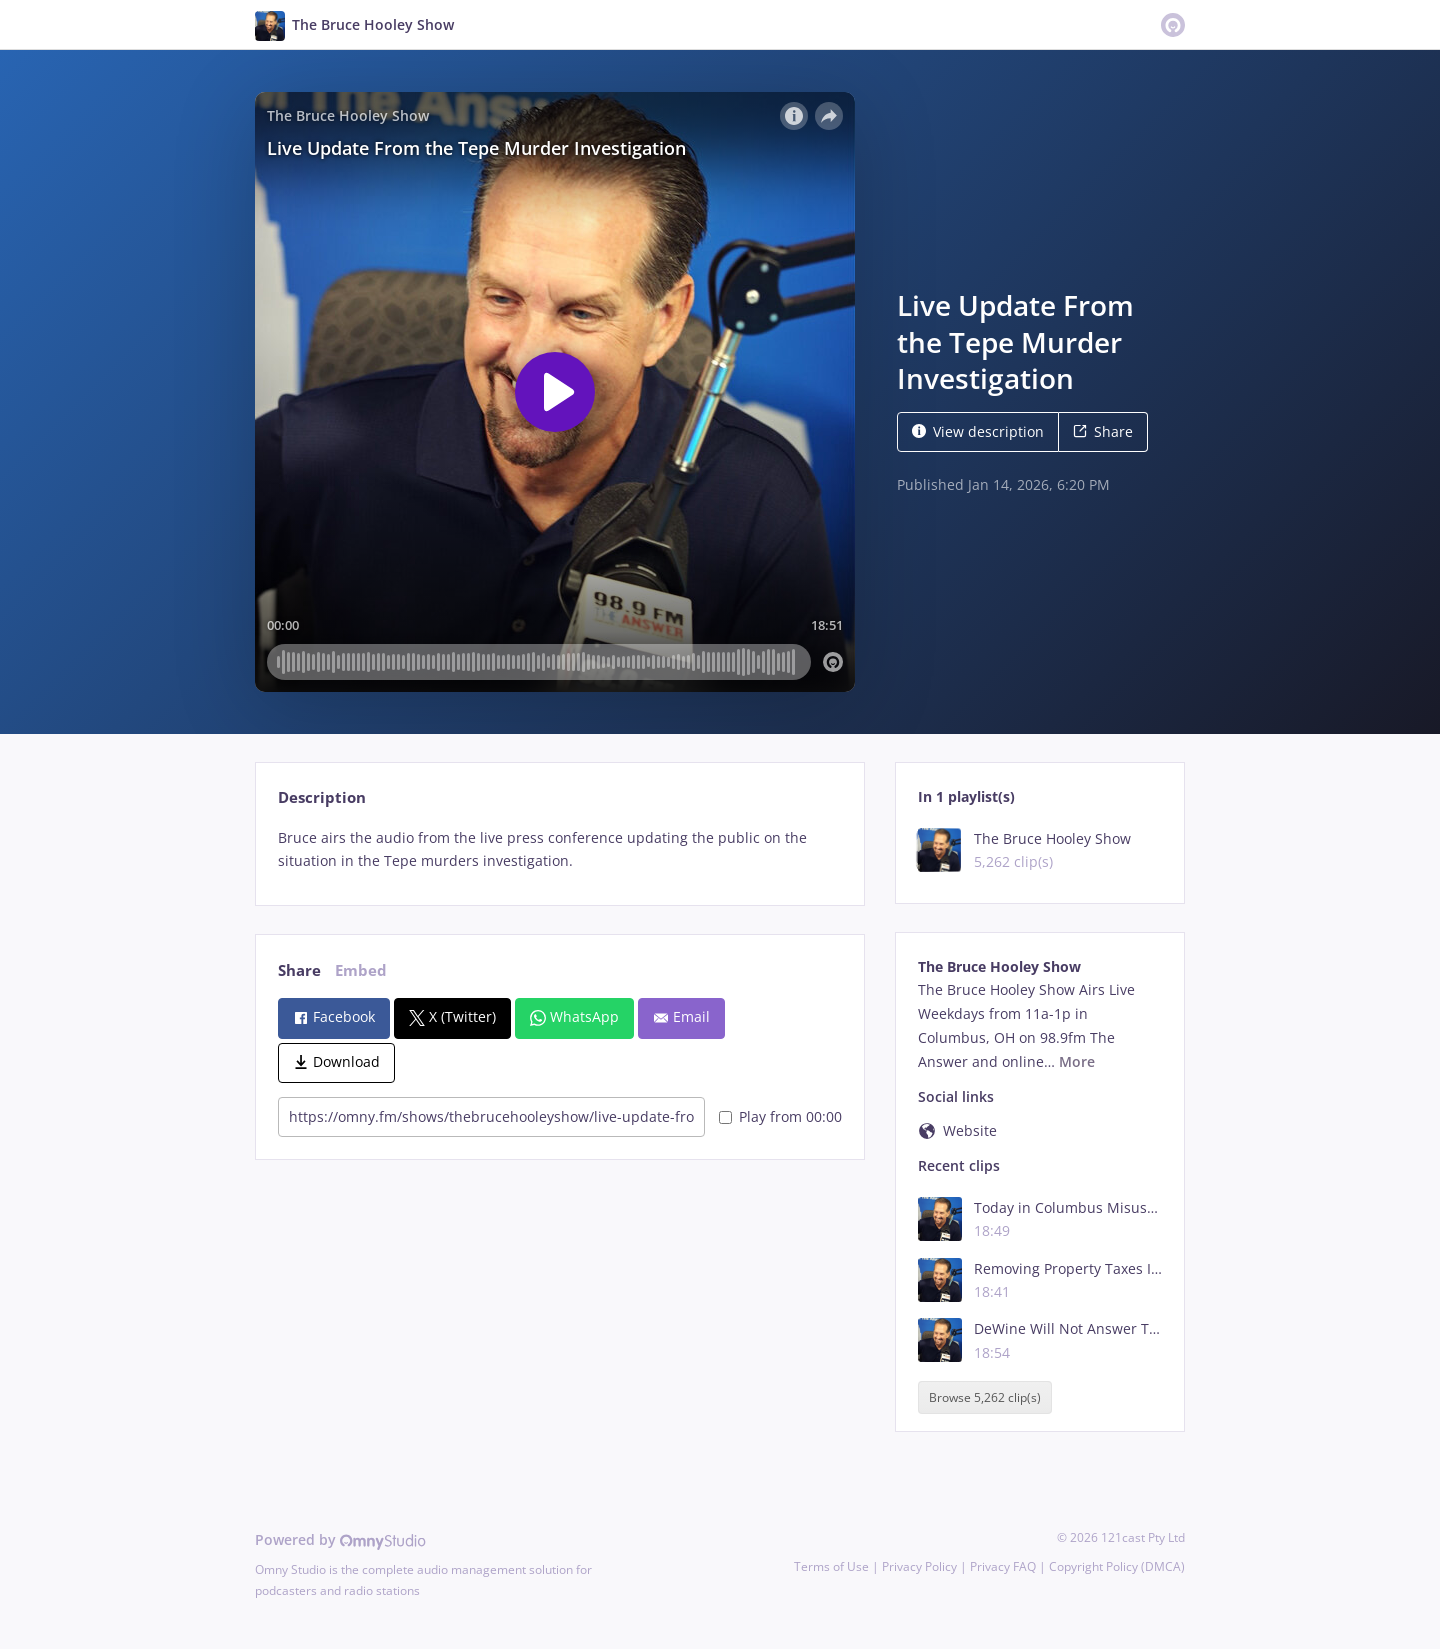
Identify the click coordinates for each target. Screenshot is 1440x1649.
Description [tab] (322, 797)
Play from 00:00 (780, 1116)
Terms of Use (831, 1566)
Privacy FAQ (1003, 1566)
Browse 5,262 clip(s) (985, 1397)
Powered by (340, 1539)
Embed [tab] (361, 970)
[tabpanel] (559, 850)
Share (1103, 431)
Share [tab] (299, 970)
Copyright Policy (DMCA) (1117, 1566)
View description (978, 431)
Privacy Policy (919, 1566)
